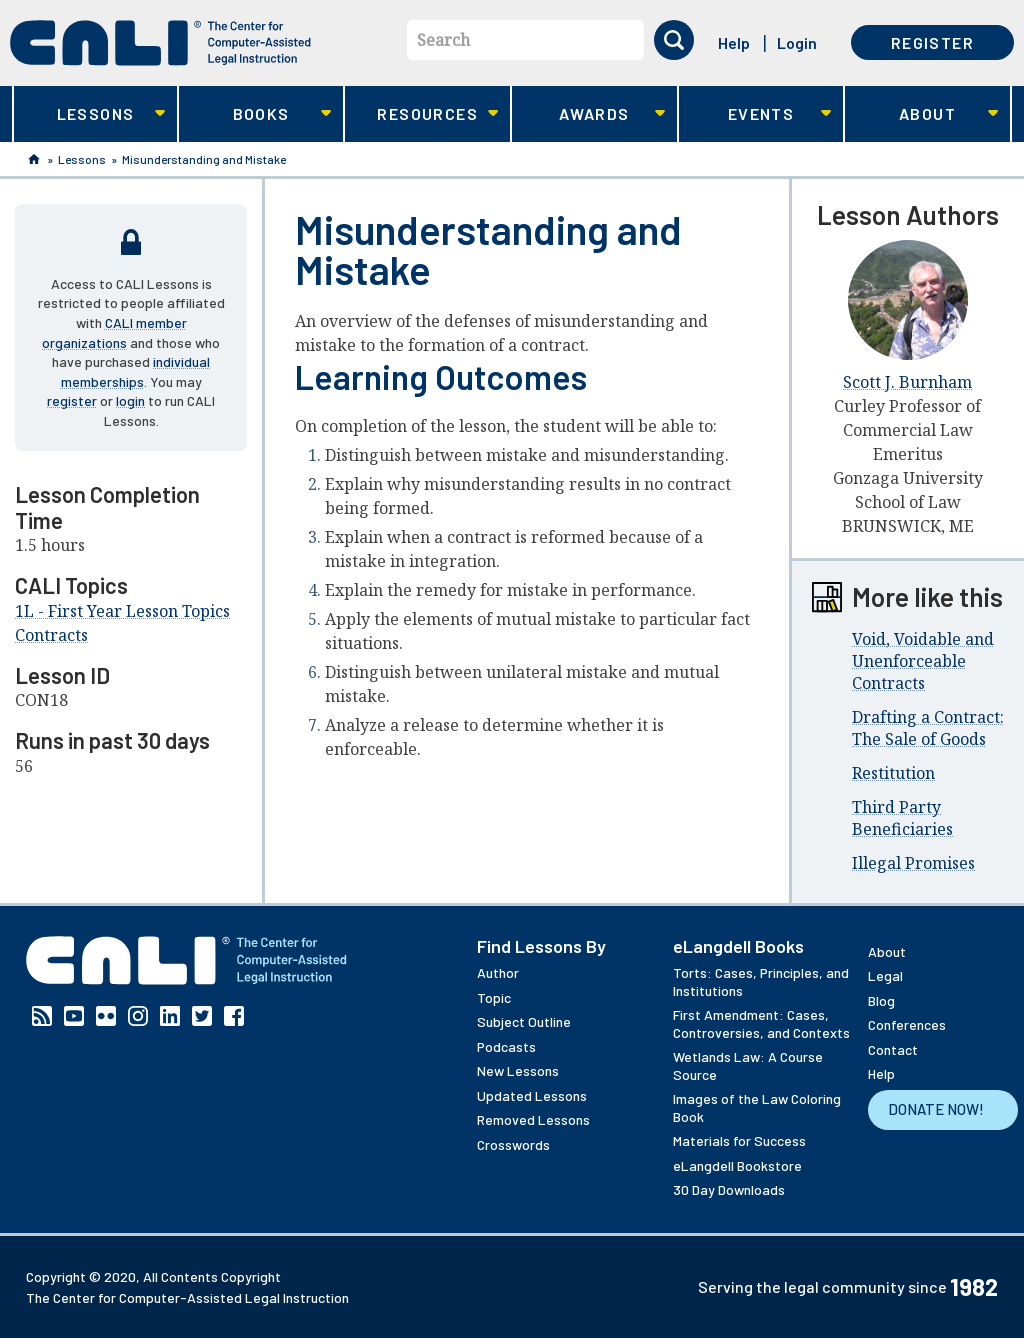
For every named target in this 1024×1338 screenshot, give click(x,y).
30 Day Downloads (729, 1189)
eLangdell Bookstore (737, 1165)
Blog (881, 1000)
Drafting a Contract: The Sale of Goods (928, 728)
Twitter (202, 1016)
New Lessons (518, 1070)
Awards (588, 114)
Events (755, 114)
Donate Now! (936, 1109)
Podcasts (506, 1046)
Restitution (893, 773)
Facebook (234, 1016)
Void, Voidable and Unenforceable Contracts (923, 661)
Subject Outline (524, 1021)
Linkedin (170, 1016)
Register (932, 42)
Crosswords (513, 1144)
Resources (421, 114)
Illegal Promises (913, 863)
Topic (494, 997)
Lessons (89, 114)
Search (443, 40)
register (72, 400)
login (130, 400)
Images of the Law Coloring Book (757, 1107)
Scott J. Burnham (907, 382)
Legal (885, 975)
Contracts (51, 635)
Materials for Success (739, 1140)
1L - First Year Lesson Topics (122, 611)
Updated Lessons (532, 1095)
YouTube (74, 1016)
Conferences (907, 1024)
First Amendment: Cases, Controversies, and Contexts (761, 1023)
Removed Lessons (533, 1119)
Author (498, 972)
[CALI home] (160, 43)
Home (34, 159)
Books (255, 114)
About (921, 114)
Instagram (138, 1016)
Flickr (106, 1016)
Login (797, 42)
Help (734, 42)
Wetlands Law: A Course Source (748, 1065)
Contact (893, 1049)
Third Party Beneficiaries (902, 818)
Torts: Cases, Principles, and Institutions (761, 981)
